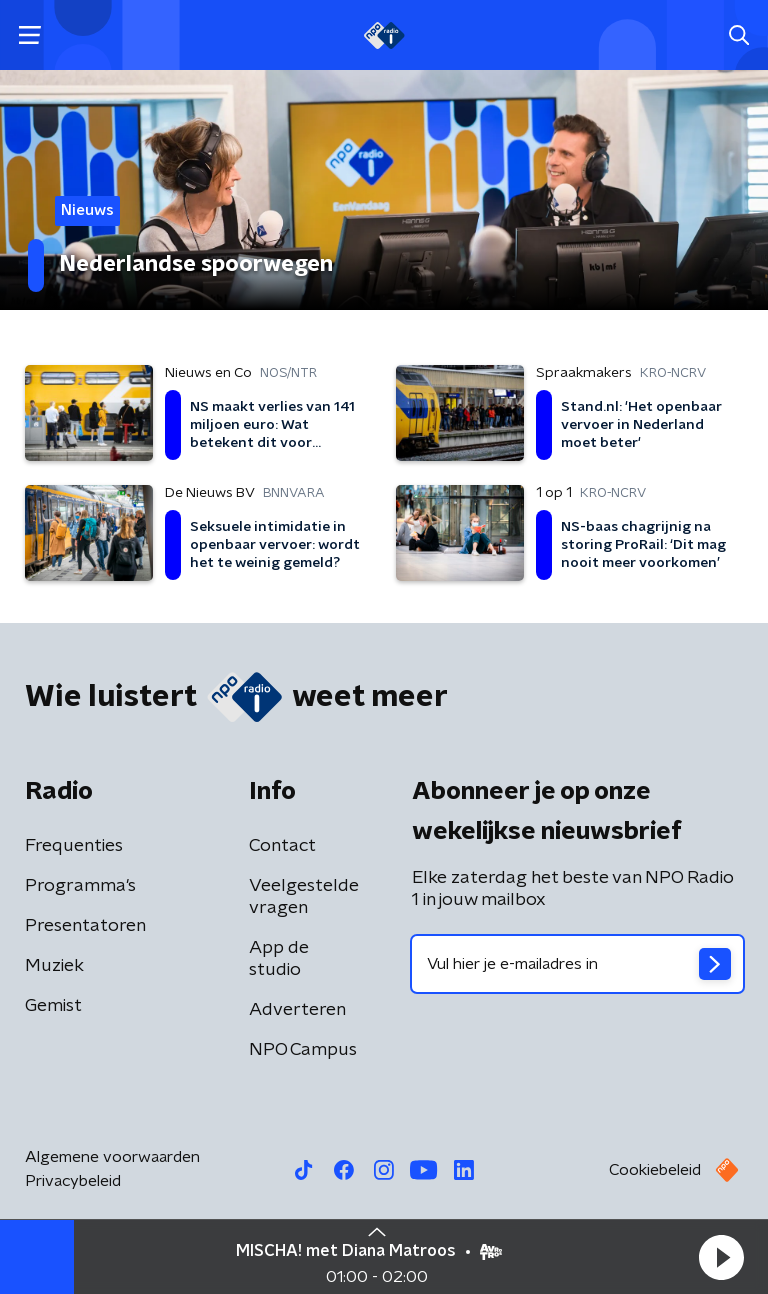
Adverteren (297, 1010)
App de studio (279, 959)
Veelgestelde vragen (304, 897)
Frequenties (74, 846)
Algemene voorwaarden (112, 1157)
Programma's (80, 886)
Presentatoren (85, 926)
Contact (282, 846)
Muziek (54, 966)
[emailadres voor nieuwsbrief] (577, 964)
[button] (721, 1257)
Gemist (53, 1006)
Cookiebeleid (655, 1170)
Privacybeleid (73, 1181)
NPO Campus (303, 1050)
